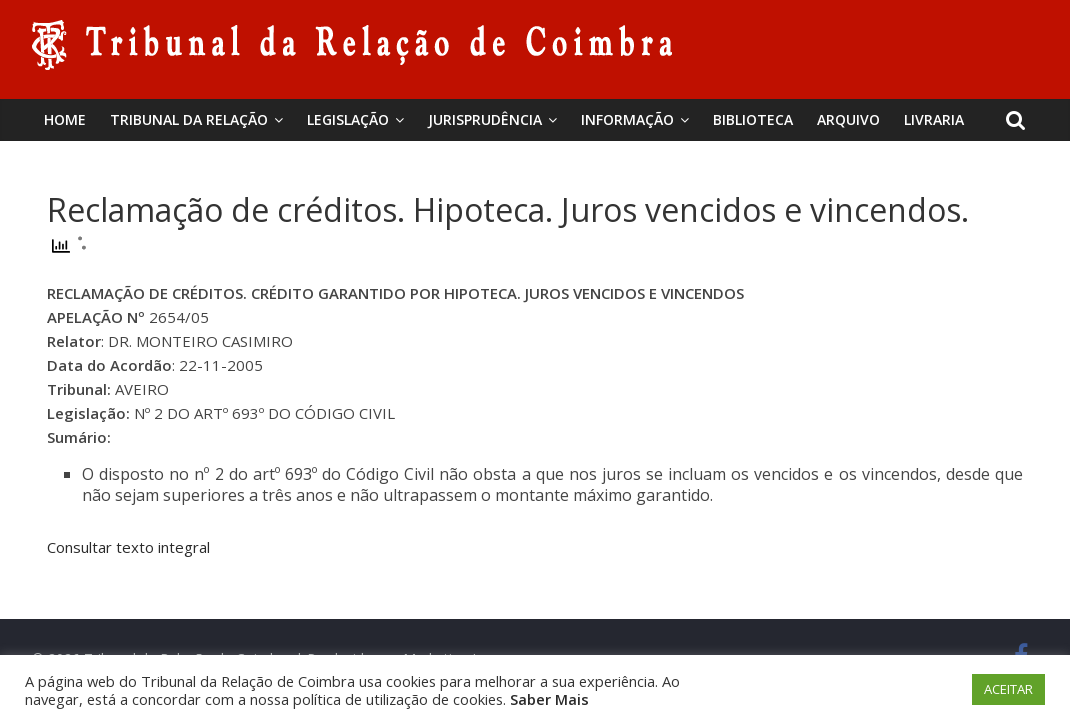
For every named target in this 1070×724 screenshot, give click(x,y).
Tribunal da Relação (189, 119)
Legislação (348, 119)
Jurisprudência (485, 119)
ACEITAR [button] (1008, 689)
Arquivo (848, 119)
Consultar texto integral (128, 547)
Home (65, 119)
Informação (627, 119)
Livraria (934, 119)
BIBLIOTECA (753, 119)
